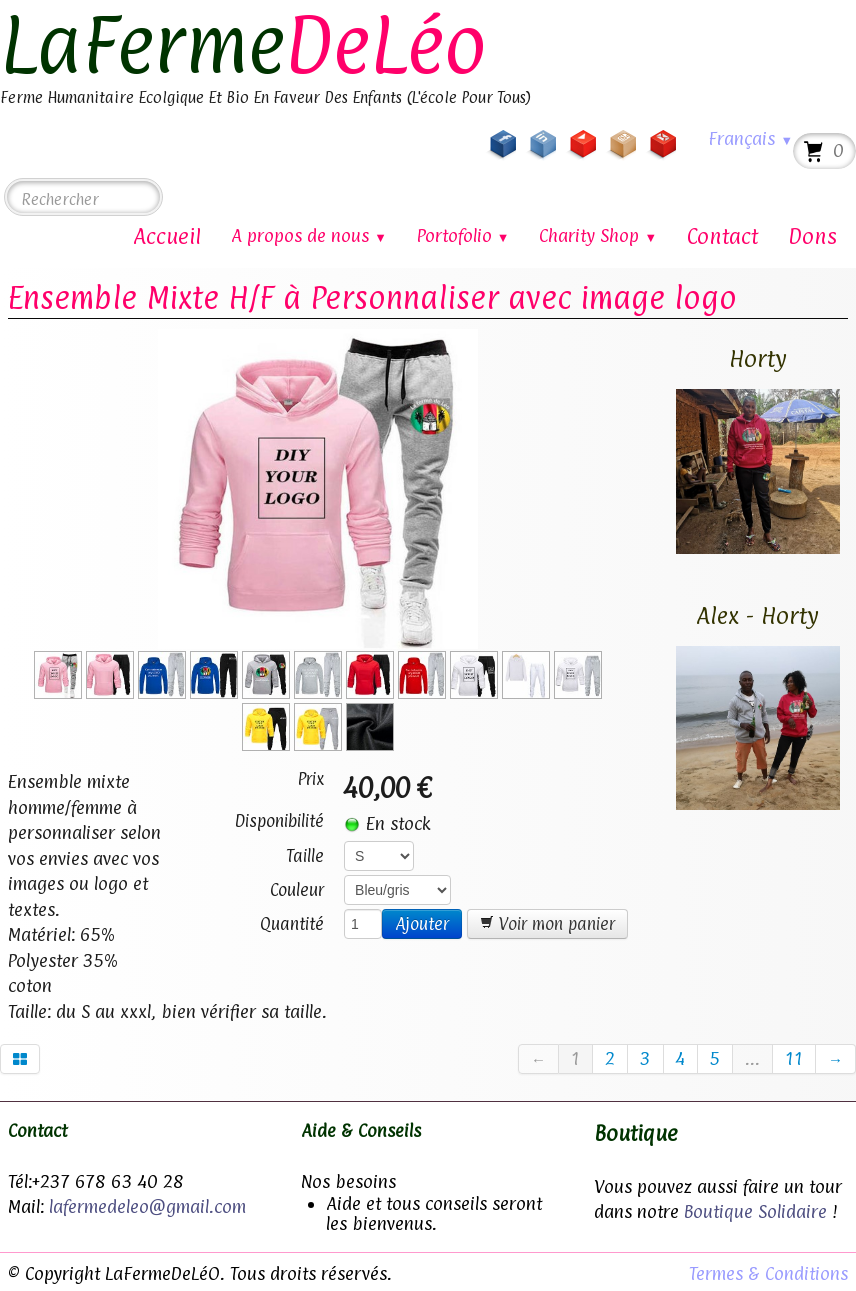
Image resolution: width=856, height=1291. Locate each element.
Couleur (297, 890)
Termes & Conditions (768, 1273)
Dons (812, 236)
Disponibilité (279, 821)
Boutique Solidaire (755, 1211)
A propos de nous (309, 235)
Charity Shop (598, 235)
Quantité (292, 924)
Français (750, 138)
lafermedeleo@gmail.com (147, 1206)
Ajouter (422, 924)
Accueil (167, 236)
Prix (311, 779)
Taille (305, 856)
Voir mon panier (547, 924)
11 (794, 1058)
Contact (722, 236)
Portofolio (463, 235)
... (752, 1058)
